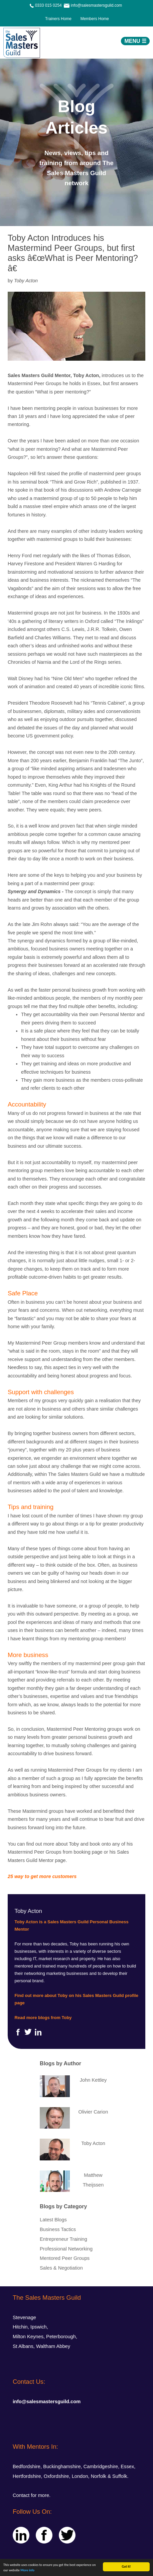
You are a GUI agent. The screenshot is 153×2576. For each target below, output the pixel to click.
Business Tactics (58, 2229)
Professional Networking (66, 2248)
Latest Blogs (53, 2219)
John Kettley (93, 2080)
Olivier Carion (93, 2112)
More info (27, 2570)
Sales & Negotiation (61, 2268)
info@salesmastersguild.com (47, 2401)
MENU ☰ (135, 41)
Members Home (93, 18)
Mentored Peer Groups (65, 2258)
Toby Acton (93, 2143)
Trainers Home (58, 18)
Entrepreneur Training (63, 2239)
